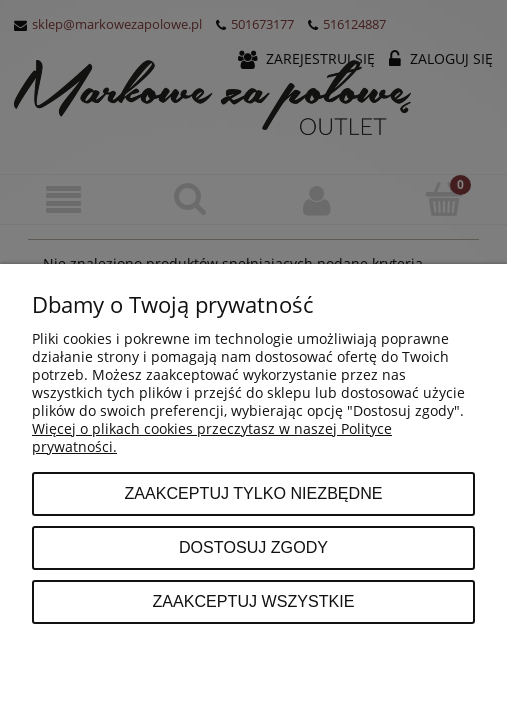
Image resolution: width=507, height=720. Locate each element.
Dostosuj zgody (253, 547)
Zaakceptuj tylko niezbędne (253, 493)
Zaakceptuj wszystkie (253, 601)
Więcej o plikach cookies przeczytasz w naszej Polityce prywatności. (212, 437)
